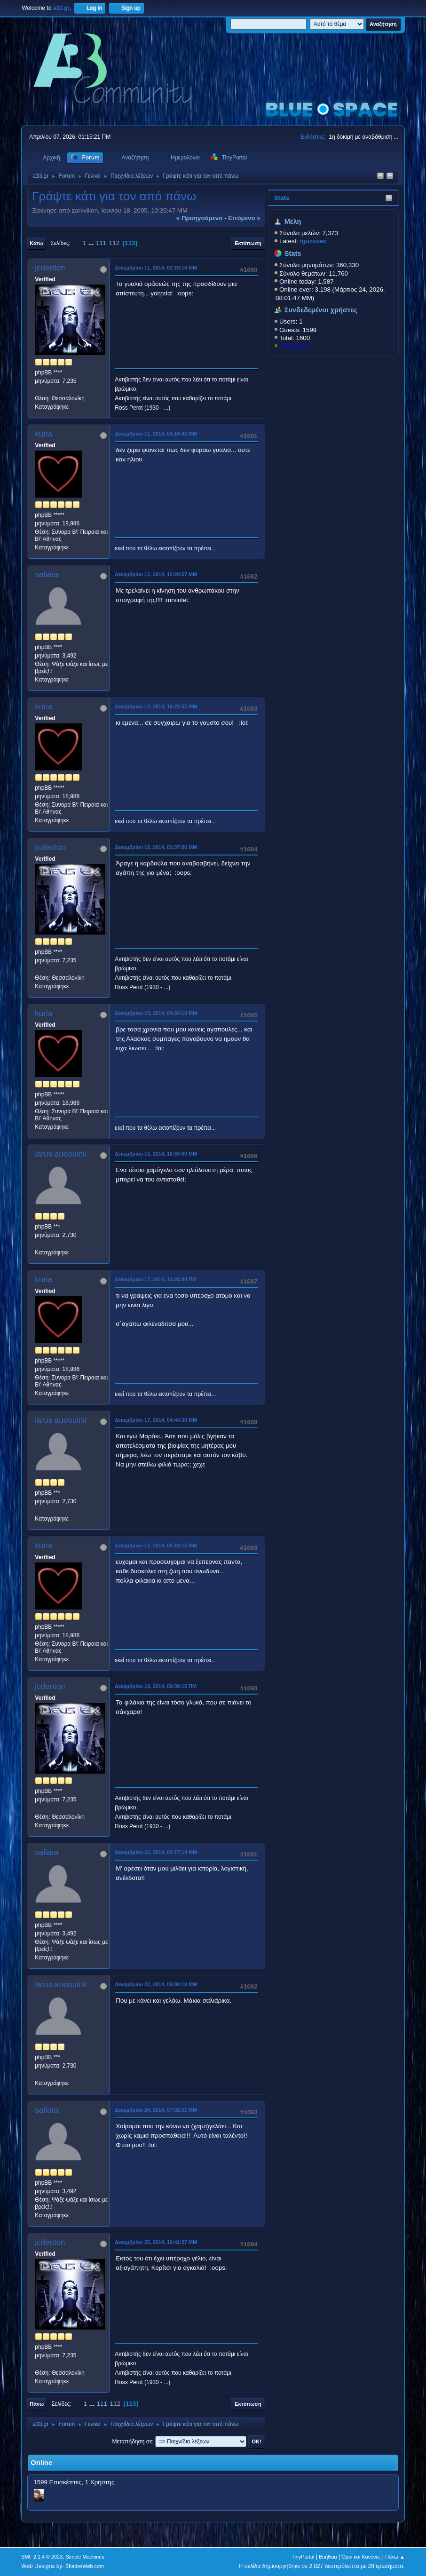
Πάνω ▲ (395, 2557)
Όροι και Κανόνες (361, 2557)
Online (41, 2462)
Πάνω (37, 2404)
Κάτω (36, 243)
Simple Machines (85, 2557)
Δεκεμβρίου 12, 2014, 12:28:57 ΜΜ (156, 574)
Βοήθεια (328, 2557)
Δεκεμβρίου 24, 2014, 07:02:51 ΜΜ (156, 2110)
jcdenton (50, 267)
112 (114, 242)
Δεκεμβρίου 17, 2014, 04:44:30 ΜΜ (156, 1420)
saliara (46, 574)
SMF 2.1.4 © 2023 (42, 2557)
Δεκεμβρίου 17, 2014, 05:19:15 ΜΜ (156, 1545)
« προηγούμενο (199, 218)
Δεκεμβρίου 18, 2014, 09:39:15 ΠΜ (156, 1686)
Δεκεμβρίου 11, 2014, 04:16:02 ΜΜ (156, 433)
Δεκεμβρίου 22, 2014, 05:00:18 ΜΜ (156, 1984)
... (91, 242)
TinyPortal (303, 2557)
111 (101, 242)
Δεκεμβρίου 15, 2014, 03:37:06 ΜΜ (156, 847)
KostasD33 (294, 345)
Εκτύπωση (248, 243)
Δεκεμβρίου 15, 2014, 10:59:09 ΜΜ (156, 1154)
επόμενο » (244, 218)
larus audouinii (61, 1153)
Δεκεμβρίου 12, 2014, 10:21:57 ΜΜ (156, 706)
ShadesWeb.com (84, 2566)
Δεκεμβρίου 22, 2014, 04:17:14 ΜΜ (156, 1852)
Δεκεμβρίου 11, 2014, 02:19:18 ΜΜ (156, 267)
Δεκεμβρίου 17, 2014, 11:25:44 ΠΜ (156, 1279)
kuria (43, 433)
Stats (282, 197)
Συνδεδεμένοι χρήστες (321, 310)
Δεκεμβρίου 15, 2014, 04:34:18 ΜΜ (156, 1013)
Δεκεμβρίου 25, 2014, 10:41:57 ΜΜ (156, 2242)
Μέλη (292, 221)
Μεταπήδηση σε (132, 2441)
